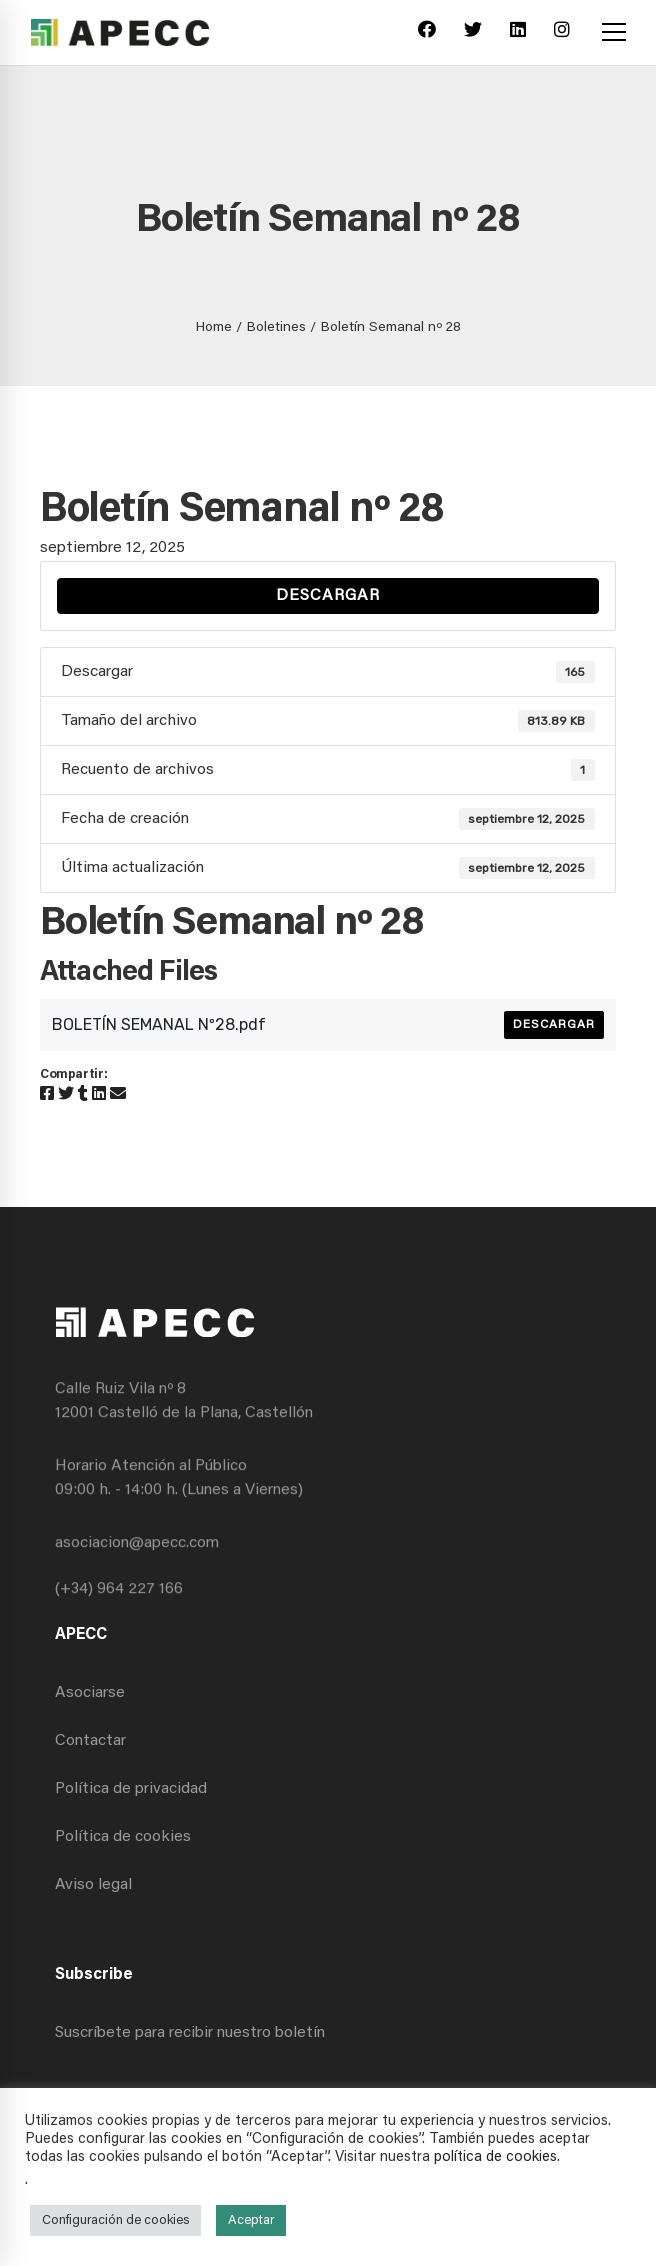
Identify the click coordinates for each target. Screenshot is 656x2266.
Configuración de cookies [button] (115, 2220)
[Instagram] (562, 32)
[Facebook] (427, 32)
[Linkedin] (518, 32)
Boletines (276, 328)
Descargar (328, 596)
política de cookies (495, 2157)
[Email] (118, 1095)
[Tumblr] (83, 1095)
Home (214, 328)
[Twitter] (473, 32)
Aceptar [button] (251, 2220)
